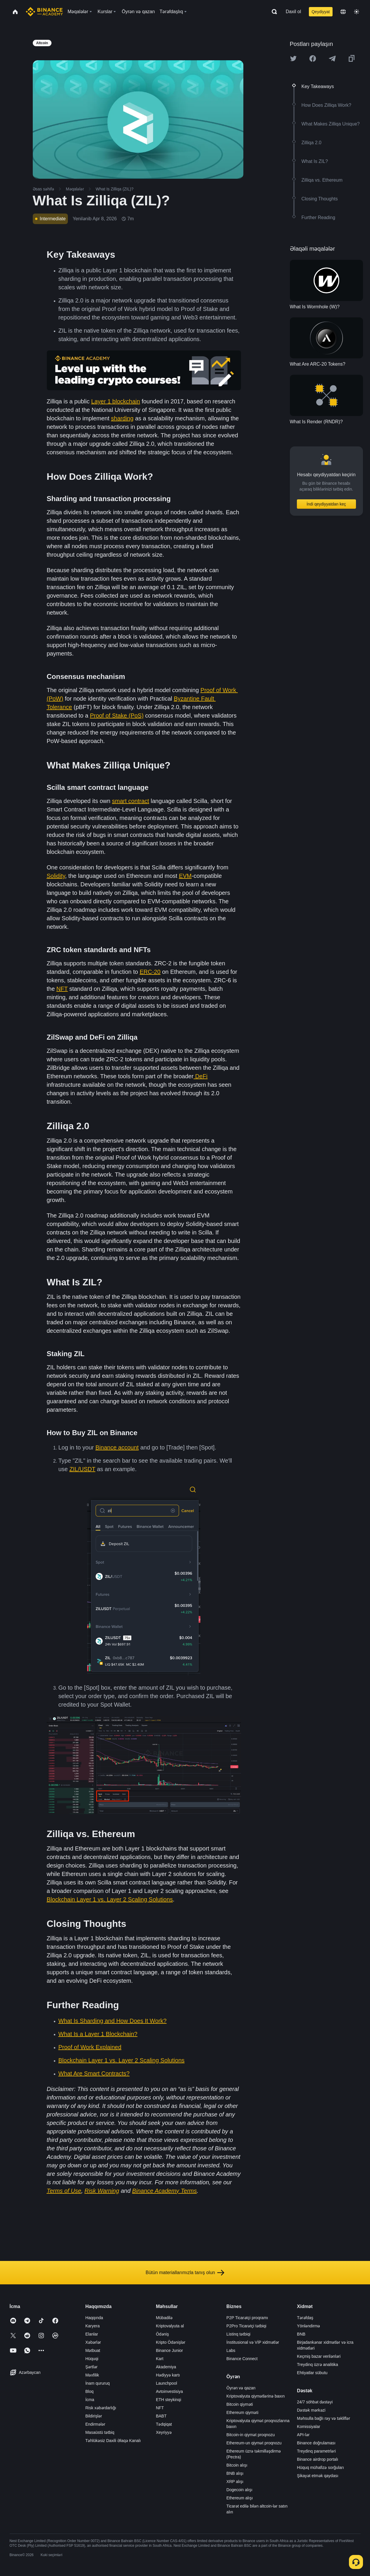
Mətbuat (92, 2350)
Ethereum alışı (239, 2498)
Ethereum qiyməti (242, 2412)
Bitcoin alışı (236, 2465)
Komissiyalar (308, 2426)
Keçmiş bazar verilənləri (318, 2356)
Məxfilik (92, 2375)
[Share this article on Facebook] (312, 58)
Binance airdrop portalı (317, 2459)
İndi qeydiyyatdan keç (326, 504)
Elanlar (91, 2334)
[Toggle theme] (356, 12)
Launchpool (166, 2383)
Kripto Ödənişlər (170, 2342)
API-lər (303, 2434)
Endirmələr (95, 2424)
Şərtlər (91, 2367)
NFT (160, 2407)
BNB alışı (234, 2473)
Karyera (92, 2326)
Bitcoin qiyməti (239, 2404)
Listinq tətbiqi (238, 2334)
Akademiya (166, 2367)
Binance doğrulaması (316, 2443)
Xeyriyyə (164, 2432)
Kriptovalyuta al (170, 2326)
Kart (160, 2358)
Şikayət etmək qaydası (317, 2475)
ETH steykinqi (168, 2399)
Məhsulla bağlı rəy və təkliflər (323, 2418)
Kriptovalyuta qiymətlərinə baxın (255, 2396)
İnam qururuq (97, 2383)
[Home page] (44, 11)
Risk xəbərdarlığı (100, 2407)
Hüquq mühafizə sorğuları (320, 2467)
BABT (161, 2416)
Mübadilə (164, 2317)
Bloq (89, 2391)
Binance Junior (169, 2350)
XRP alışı (234, 2481)
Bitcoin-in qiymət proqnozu (250, 2434)
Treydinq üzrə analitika (317, 2364)
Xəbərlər (93, 2342)
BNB (301, 2334)
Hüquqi (91, 2358)
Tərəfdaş (305, 2317)
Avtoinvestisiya (169, 2391)
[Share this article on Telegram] (332, 58)
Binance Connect (242, 2358)
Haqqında (94, 2317)
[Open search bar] (272, 11)
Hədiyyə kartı (168, 2375)
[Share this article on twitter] (293, 58)
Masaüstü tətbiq (99, 2432)
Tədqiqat (164, 2424)
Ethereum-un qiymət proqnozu (254, 2443)
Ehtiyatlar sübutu (312, 2372)
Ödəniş (162, 2334)
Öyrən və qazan (240, 2388)
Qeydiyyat (321, 11)
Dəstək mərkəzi (311, 2410)
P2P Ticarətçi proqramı (247, 2317)
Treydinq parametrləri (316, 2451)
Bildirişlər (93, 2416)
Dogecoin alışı (239, 2489)
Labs (230, 2350)
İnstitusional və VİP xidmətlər (252, 2342)
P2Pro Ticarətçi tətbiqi (246, 2326)
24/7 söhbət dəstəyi (315, 2402)
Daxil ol (293, 11)
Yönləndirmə (308, 2326)
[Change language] (343, 11)
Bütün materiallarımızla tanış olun (185, 2273)
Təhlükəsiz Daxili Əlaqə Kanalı (113, 2440)
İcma (89, 2399)
